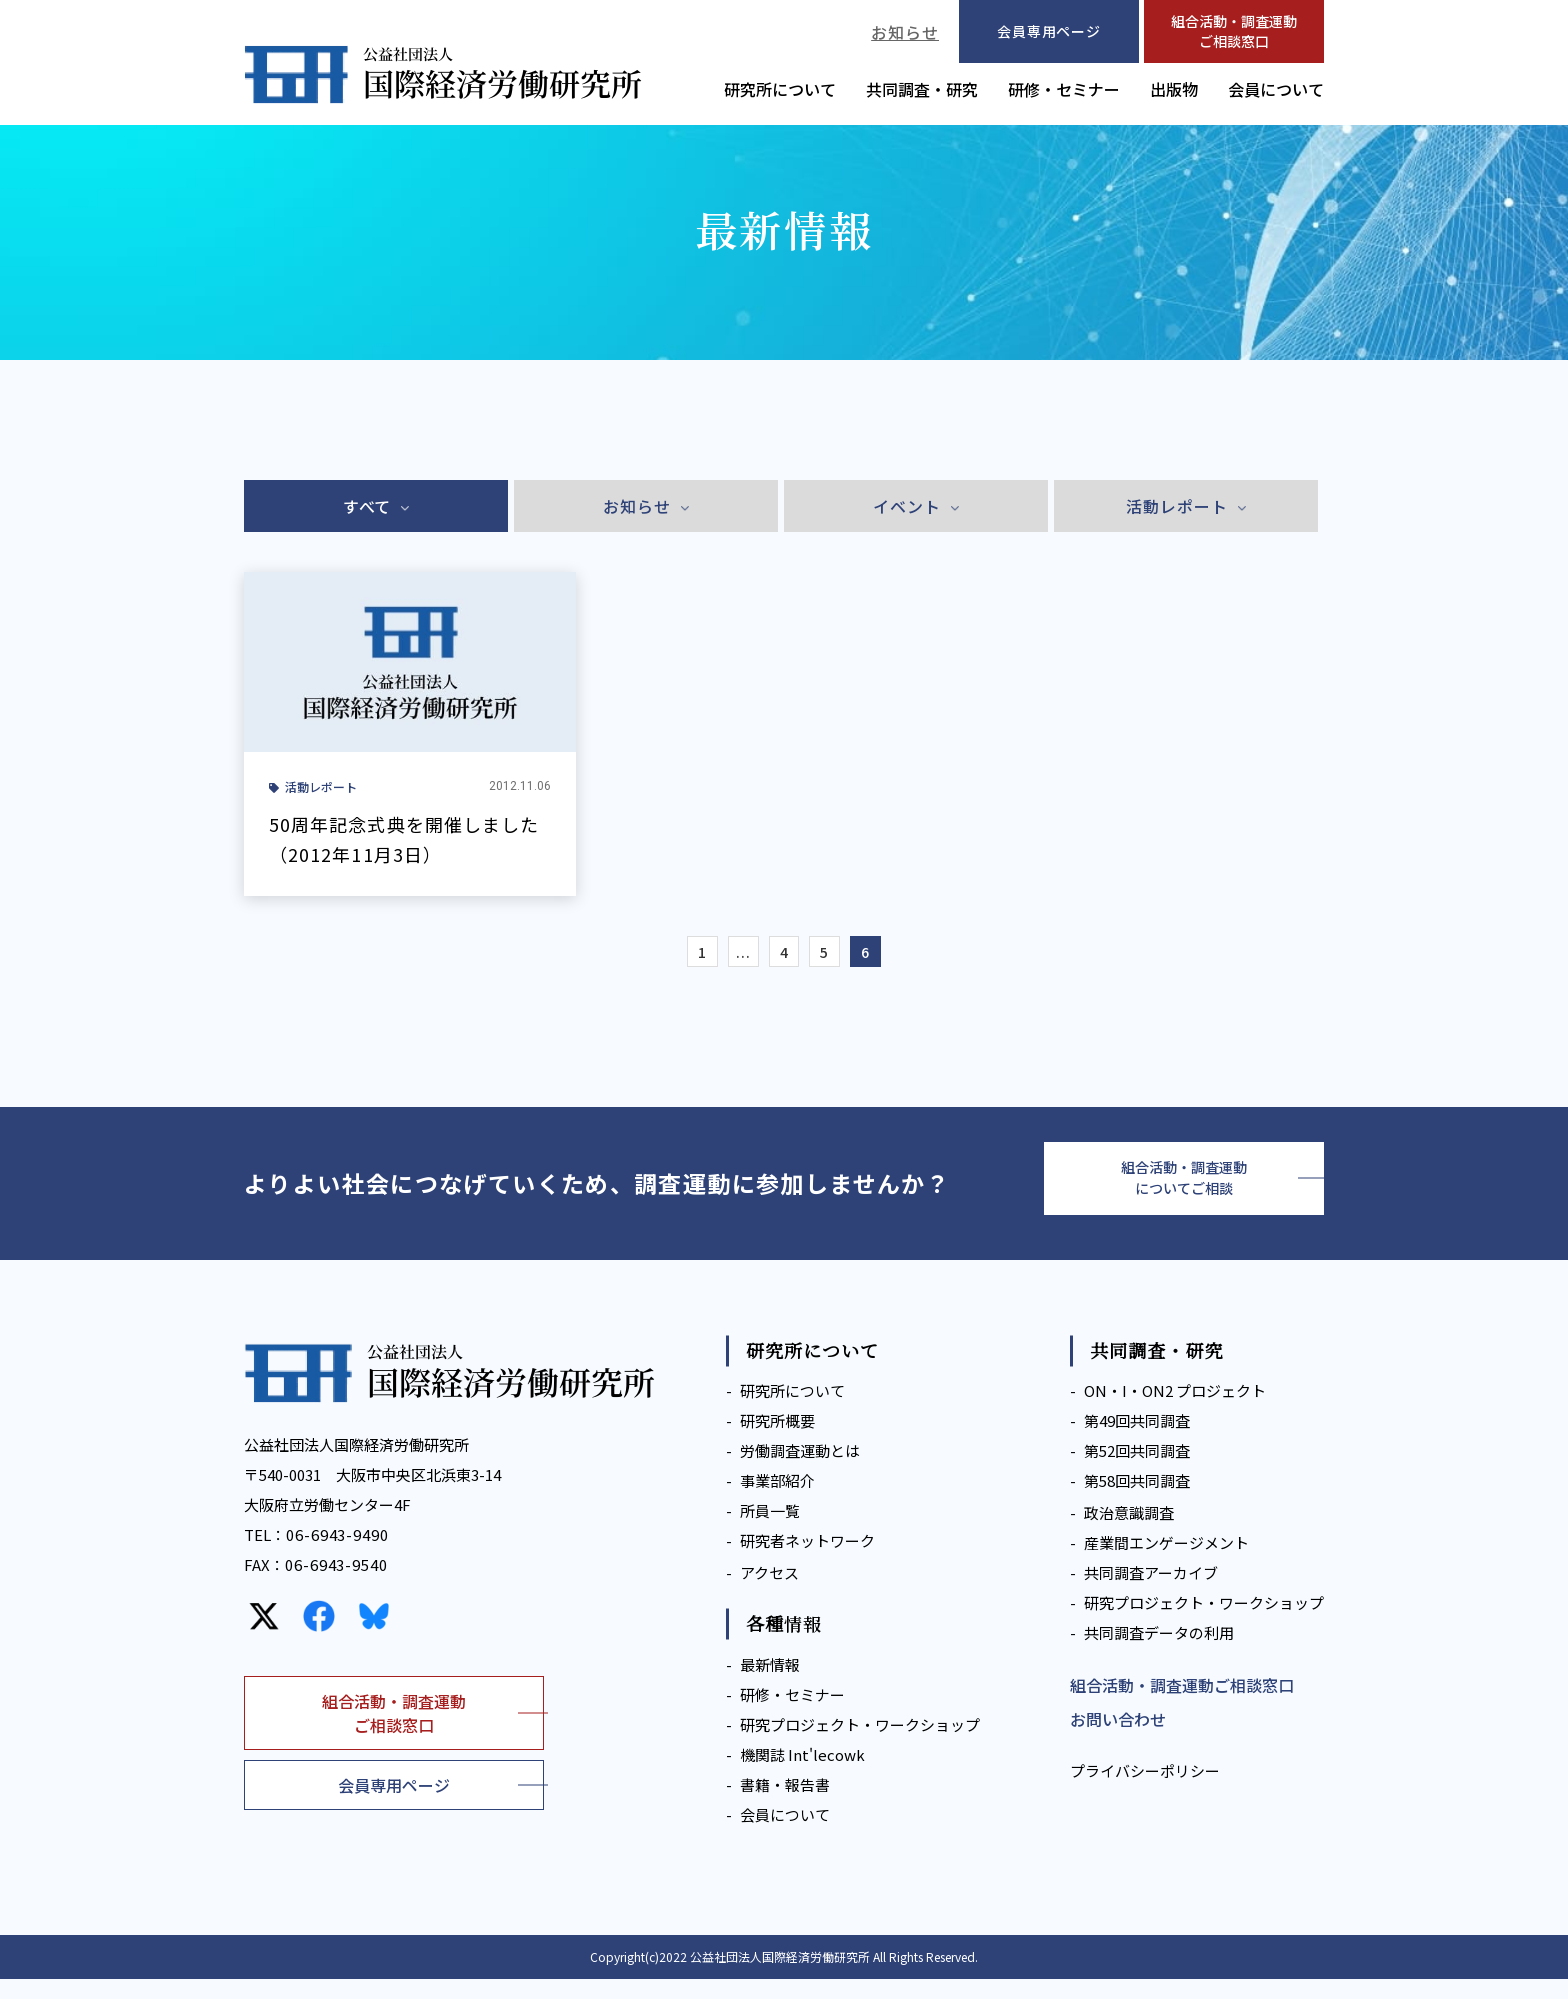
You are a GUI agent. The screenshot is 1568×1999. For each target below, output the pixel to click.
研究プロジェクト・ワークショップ (860, 1744)
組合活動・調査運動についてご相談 (1184, 1193)
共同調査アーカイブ (1151, 1593)
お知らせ (905, 32)
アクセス (769, 1593)
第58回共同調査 (1137, 1501)
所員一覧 (770, 1531)
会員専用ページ (394, 1805)
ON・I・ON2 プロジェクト (1175, 1411)
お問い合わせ (1118, 1740)
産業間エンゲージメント (1166, 1563)
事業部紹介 (777, 1501)
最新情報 (770, 1684)
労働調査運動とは (800, 1471)
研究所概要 (777, 1441)
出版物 (1174, 89)
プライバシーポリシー (1145, 1791)
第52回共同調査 (1137, 1471)
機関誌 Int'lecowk (802, 1774)
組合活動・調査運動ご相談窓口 (1234, 31)
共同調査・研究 (922, 89)
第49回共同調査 (1137, 1441)
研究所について (780, 89)
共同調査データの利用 (1159, 1653)
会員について (1276, 89)
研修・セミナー (1064, 89)
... (734, 957)
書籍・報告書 (785, 1804)
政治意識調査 (1129, 1533)
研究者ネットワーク (807, 1561)
